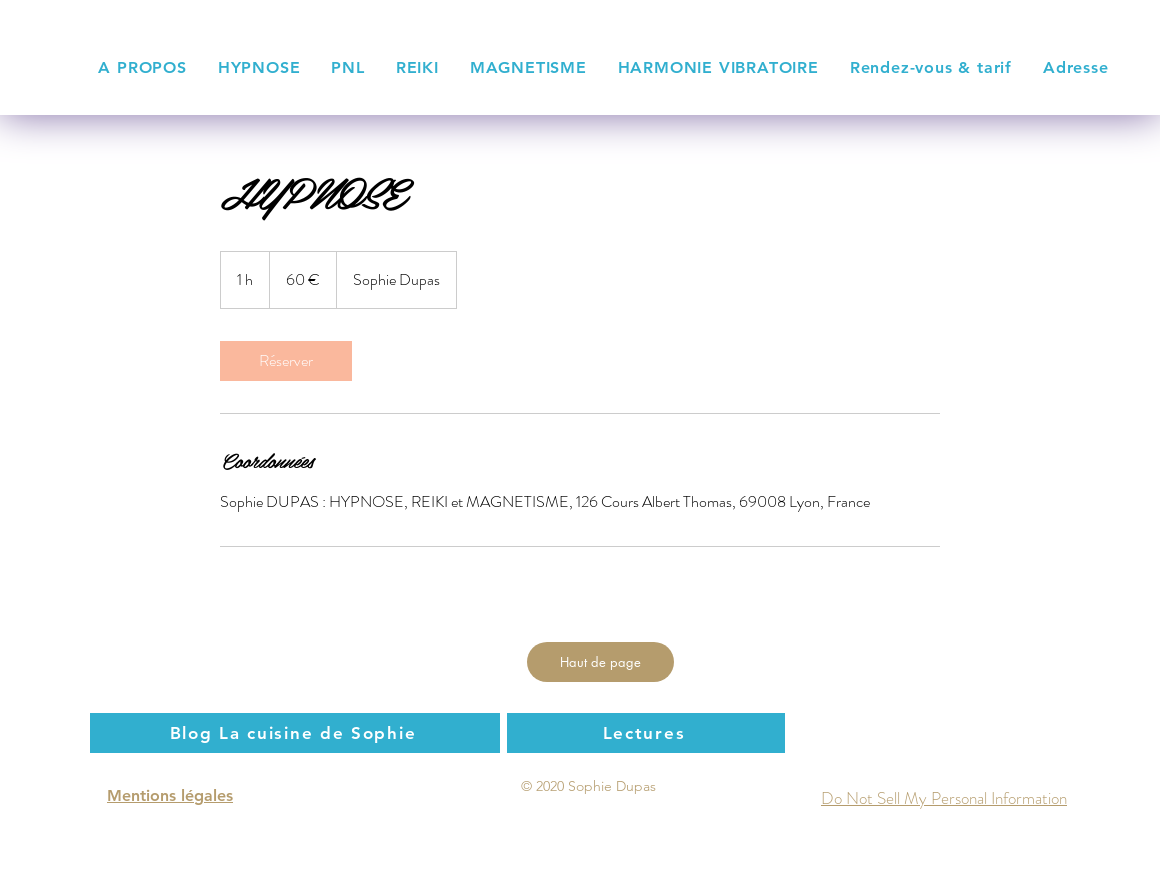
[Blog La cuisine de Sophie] (295, 733)
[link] (286, 361)
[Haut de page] (600, 662)
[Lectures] (646, 733)
